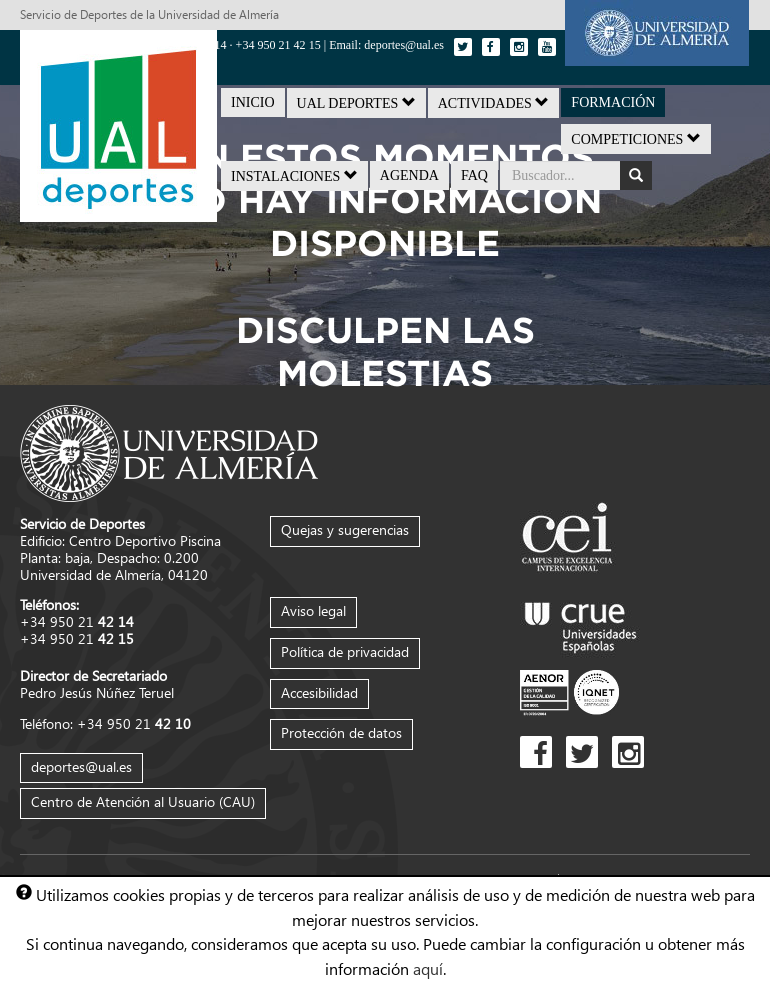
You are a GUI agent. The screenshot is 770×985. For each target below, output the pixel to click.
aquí (428, 967)
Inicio (253, 102)
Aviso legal (313, 610)
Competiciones (636, 139)
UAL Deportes (356, 103)
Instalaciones (294, 176)
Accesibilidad (319, 692)
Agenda (409, 175)
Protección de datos (341, 732)
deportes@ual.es (81, 766)
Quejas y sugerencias (345, 529)
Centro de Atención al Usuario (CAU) (143, 801)
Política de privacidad (345, 651)
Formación (613, 102)
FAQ (474, 175)
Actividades (494, 103)
